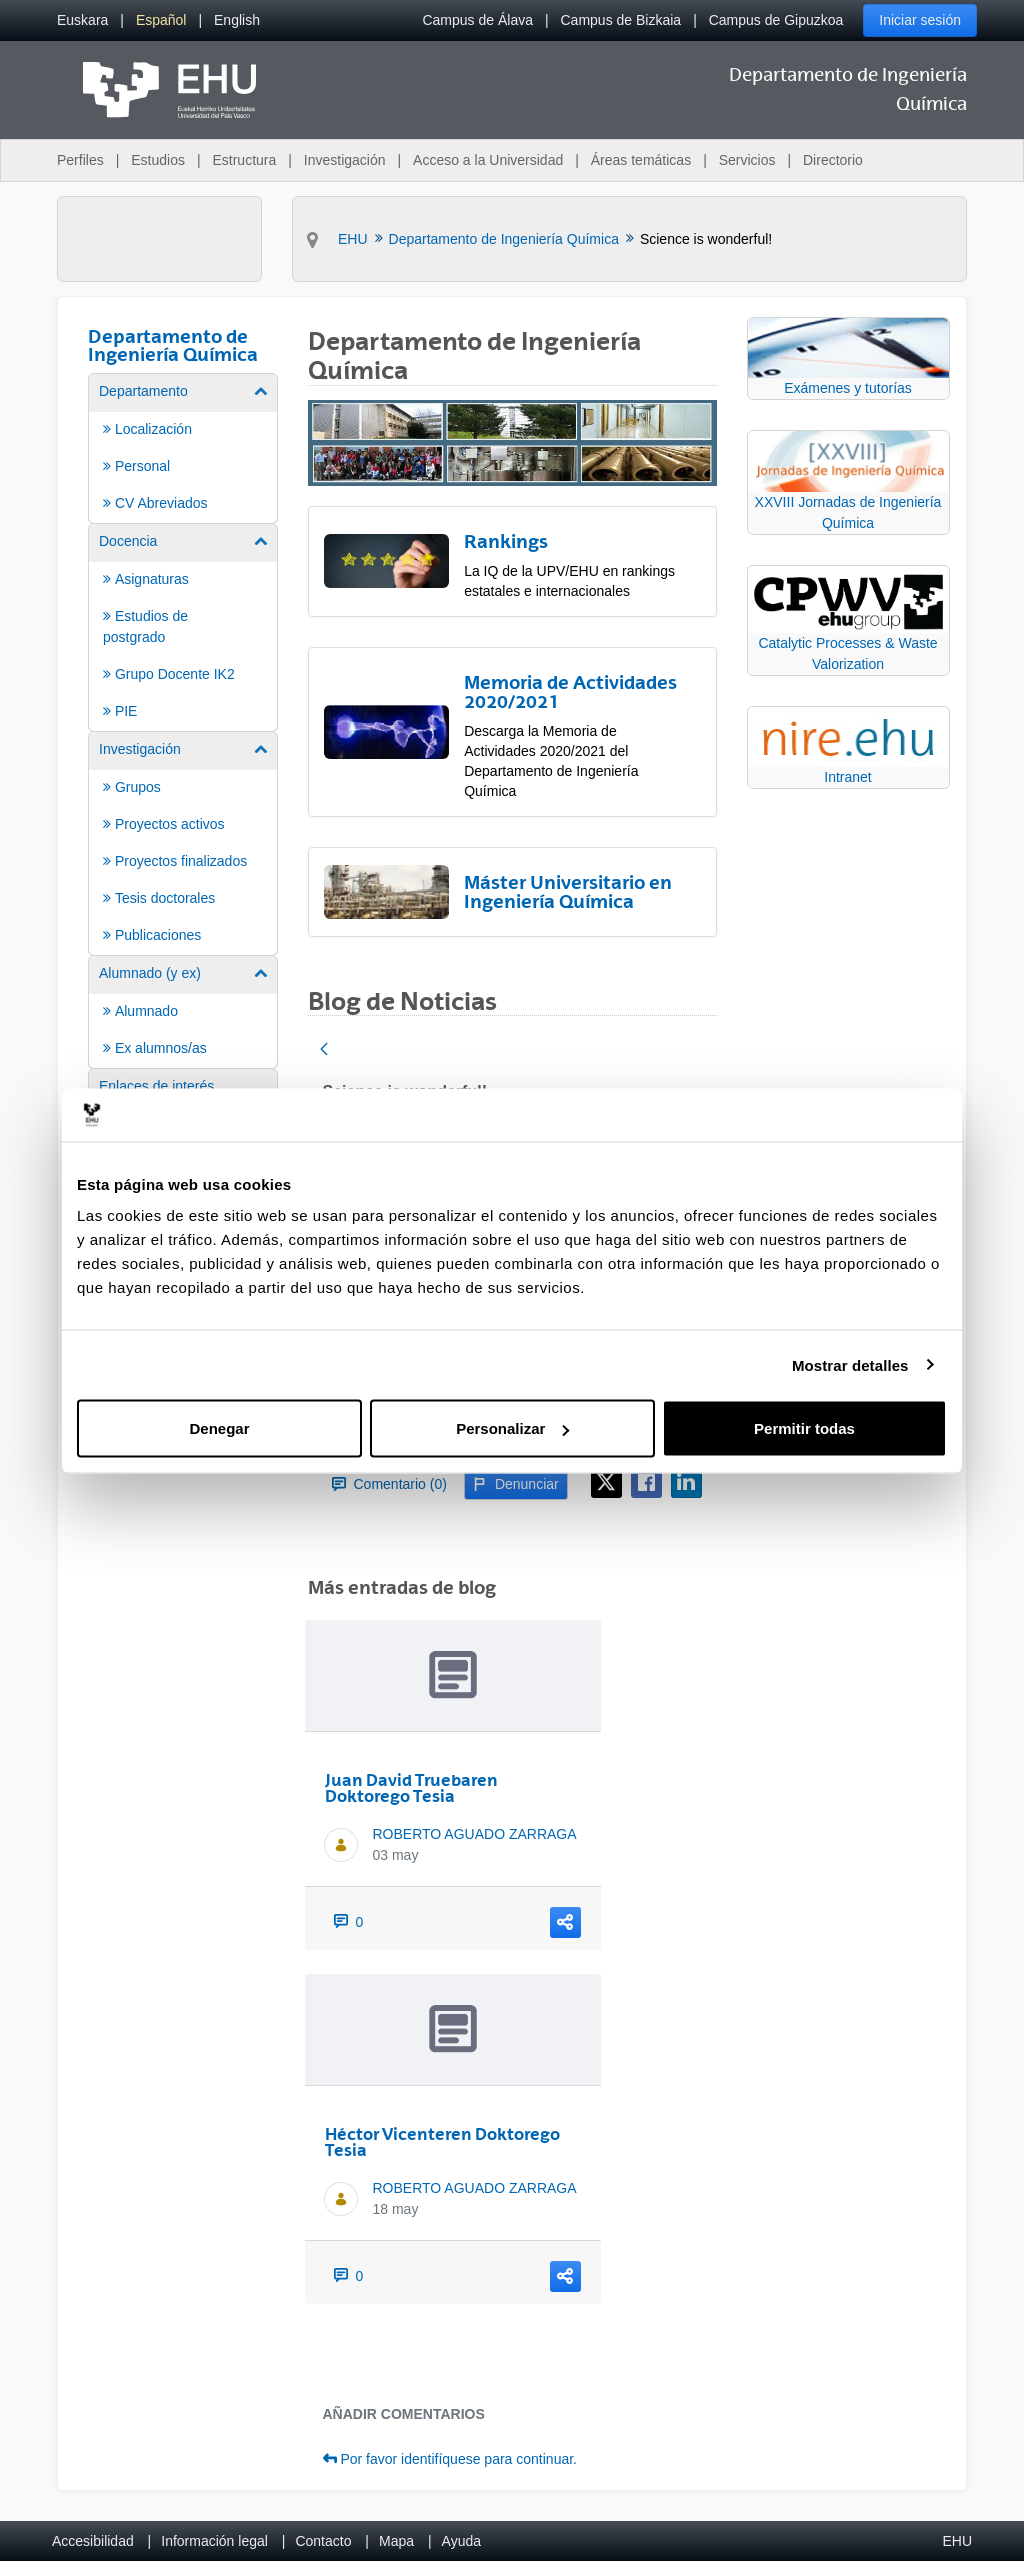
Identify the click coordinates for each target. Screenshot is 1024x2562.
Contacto (323, 2541)
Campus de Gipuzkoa (776, 20)
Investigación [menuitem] (345, 160)
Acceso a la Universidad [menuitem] (488, 160)
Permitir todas (804, 1428)
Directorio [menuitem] (833, 160)
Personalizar (512, 1428)
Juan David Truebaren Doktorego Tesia (411, 1788)
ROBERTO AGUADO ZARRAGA (475, 1834)
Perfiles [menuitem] (80, 160)
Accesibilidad (93, 2541)
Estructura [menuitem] (244, 160)
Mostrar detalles (850, 1364)
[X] (606, 1482)
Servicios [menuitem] (747, 160)
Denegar (219, 1428)
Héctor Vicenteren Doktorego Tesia (442, 2142)
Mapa (396, 2541)
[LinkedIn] (686, 1482)
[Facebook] (646, 1482)
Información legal (214, 2541)
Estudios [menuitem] (158, 160)
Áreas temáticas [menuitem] (641, 160)
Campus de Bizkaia (621, 20)
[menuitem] (82, 20)
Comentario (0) (389, 1484)
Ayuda (461, 2541)
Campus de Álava (477, 20)
